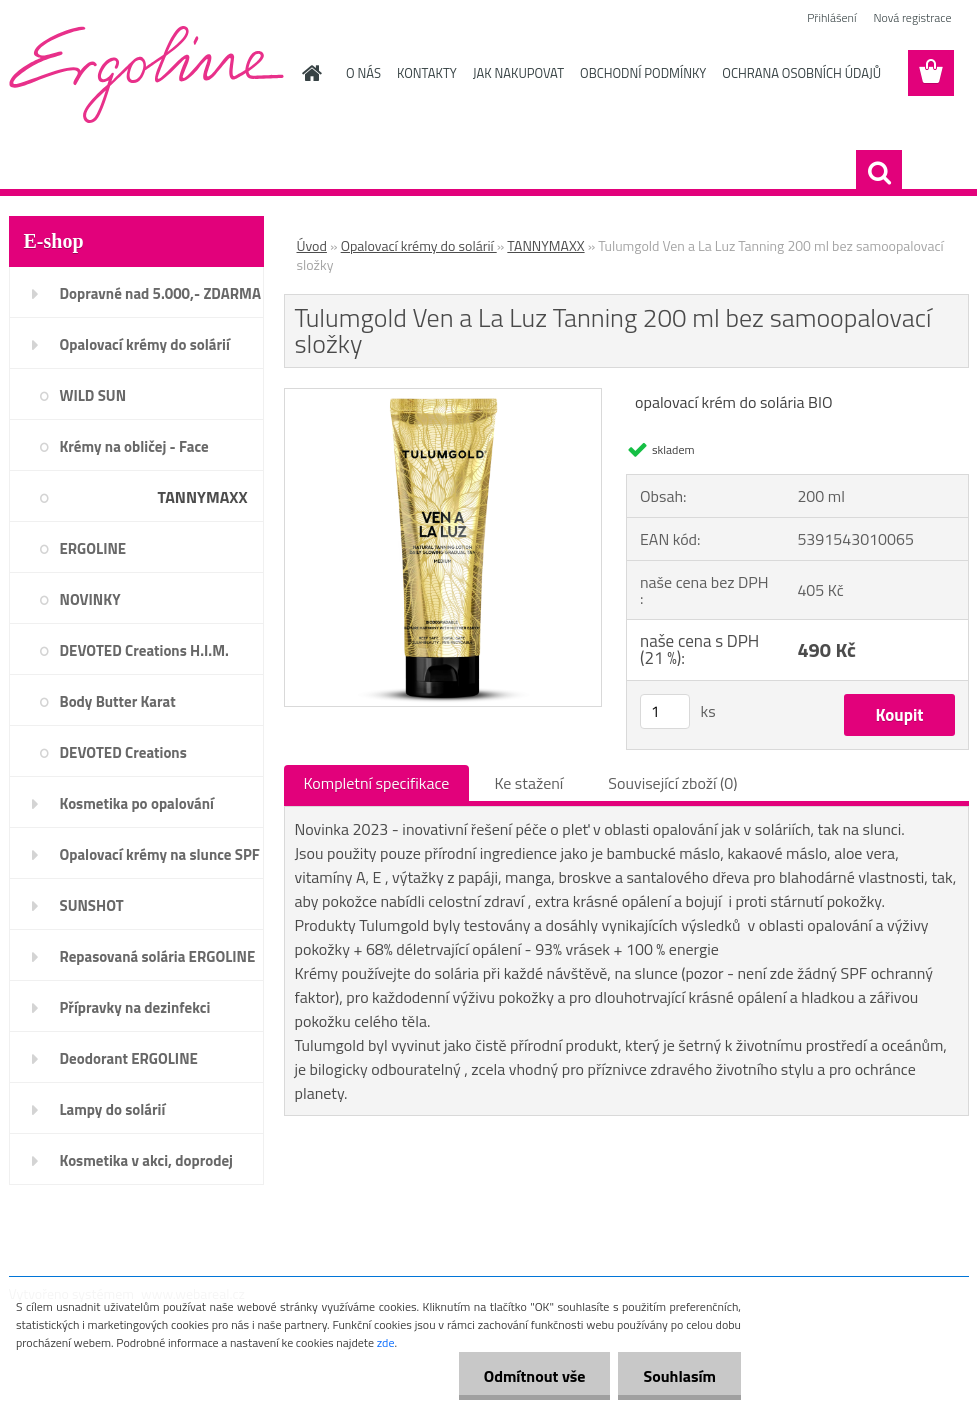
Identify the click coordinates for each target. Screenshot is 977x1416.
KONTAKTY (427, 73)
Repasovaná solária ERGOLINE (158, 956)
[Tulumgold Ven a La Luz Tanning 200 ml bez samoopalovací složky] (443, 397)
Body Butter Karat (118, 701)
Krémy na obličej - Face (134, 446)
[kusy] (665, 711)
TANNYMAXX (202, 497)
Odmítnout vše (535, 1376)
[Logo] (146, 74)
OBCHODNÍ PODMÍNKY (643, 73)
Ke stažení (528, 783)
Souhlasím (679, 1376)
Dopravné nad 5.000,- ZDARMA (161, 293)
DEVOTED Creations (123, 752)
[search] (879, 173)
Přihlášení (831, 17)
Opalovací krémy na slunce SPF (160, 854)
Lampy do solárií (113, 1109)
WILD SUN (93, 395)
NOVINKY (90, 599)
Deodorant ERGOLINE (129, 1058)
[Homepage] (308, 73)
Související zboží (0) (672, 783)
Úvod (312, 245)
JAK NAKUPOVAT (518, 73)
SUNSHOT (92, 905)
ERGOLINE (93, 548)
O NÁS (363, 73)
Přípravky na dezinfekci (135, 1007)
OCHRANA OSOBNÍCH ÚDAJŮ (801, 73)
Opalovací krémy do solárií (145, 344)
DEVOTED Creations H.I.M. (144, 650)
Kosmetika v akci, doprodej (147, 1160)
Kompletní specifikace (377, 783)
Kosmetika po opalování (137, 803)
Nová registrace (912, 17)
